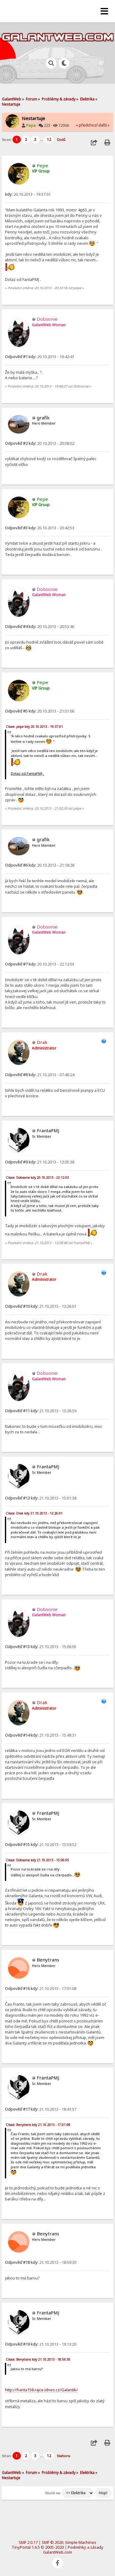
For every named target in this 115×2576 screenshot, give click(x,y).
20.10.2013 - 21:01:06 (39, 711)
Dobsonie (47, 319)
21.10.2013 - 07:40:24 (39, 1074)
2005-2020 (54, 2547)
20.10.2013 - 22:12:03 (39, 964)
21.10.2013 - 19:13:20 (40, 2344)
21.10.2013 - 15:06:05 (40, 1646)
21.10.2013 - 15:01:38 (40, 1498)
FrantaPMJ (48, 1130)
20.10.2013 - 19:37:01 (28, 194)
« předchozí (87, 125)
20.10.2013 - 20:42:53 (39, 528)
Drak (42, 1042)
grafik (43, 417)
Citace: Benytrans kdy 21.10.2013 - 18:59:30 (38, 2359)
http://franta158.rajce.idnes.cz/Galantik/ (41, 2390)
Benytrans (48, 1960)
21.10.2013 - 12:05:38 (39, 1162)
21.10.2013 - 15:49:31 (40, 1735)
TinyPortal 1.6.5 (26, 2547)
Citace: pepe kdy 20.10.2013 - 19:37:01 (34, 726)
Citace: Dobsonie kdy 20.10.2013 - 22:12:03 (37, 1177)
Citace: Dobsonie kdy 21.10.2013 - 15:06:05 (37, 1860)
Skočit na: (53, 2493)
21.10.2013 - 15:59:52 (40, 1844)
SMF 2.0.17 (28, 2542)
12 (49, 139)
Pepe (31, 125)
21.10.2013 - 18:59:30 (40, 2262)
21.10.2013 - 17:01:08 (40, 1988)
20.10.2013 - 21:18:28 (39, 865)
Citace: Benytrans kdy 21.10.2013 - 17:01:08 (38, 2125)
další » (103, 125)
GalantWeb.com (57, 2552)
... (42, 139)
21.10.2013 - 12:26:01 (40, 1306)
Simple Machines (80, 2542)
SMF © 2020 (52, 2542)
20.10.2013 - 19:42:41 (39, 356)
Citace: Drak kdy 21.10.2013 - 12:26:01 (34, 1513)
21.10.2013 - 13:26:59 (40, 1410)
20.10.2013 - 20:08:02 (39, 443)
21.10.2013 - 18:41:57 (40, 2109)
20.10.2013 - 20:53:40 (39, 626)
